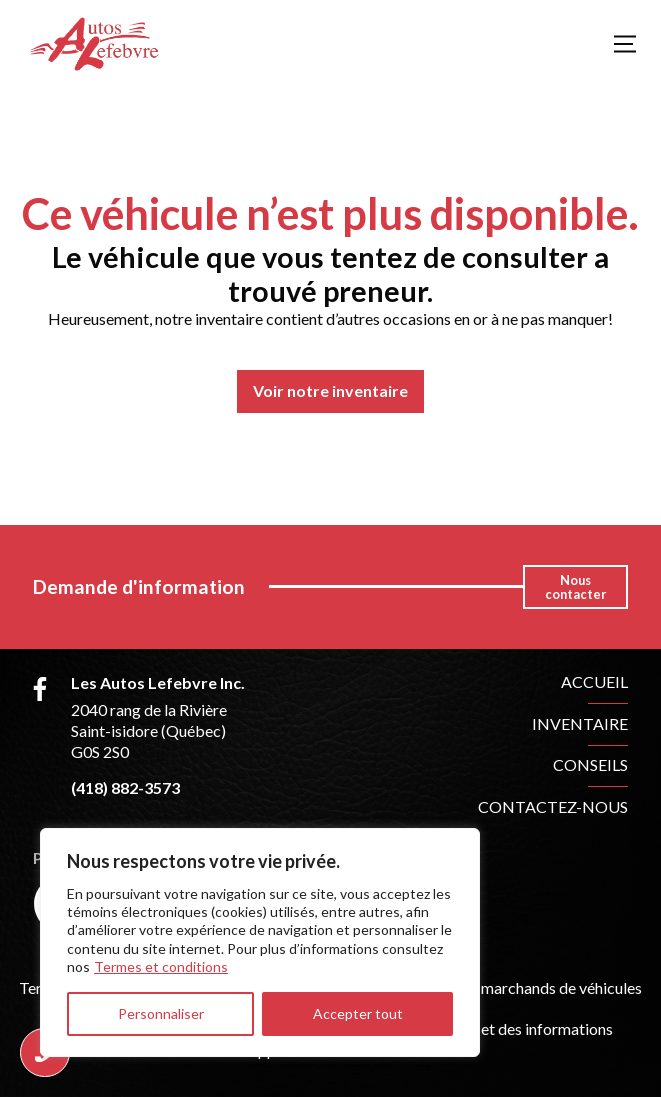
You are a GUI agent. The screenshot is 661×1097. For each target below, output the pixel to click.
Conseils (590, 764)
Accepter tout (358, 1013)
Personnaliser (161, 1013)
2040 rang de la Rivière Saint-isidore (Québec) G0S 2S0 (149, 730)
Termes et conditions (161, 966)
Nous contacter (575, 587)
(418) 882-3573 (125, 787)
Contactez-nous (553, 806)
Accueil (594, 681)
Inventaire (580, 723)
